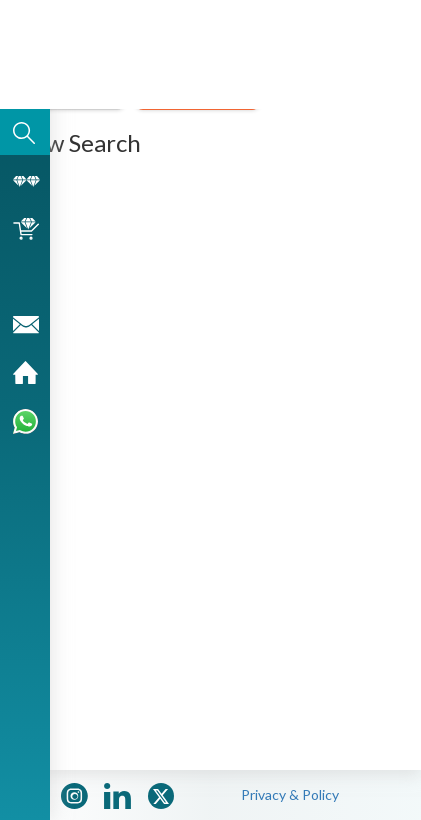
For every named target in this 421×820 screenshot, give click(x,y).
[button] (376, 58)
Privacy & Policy (290, 794)
